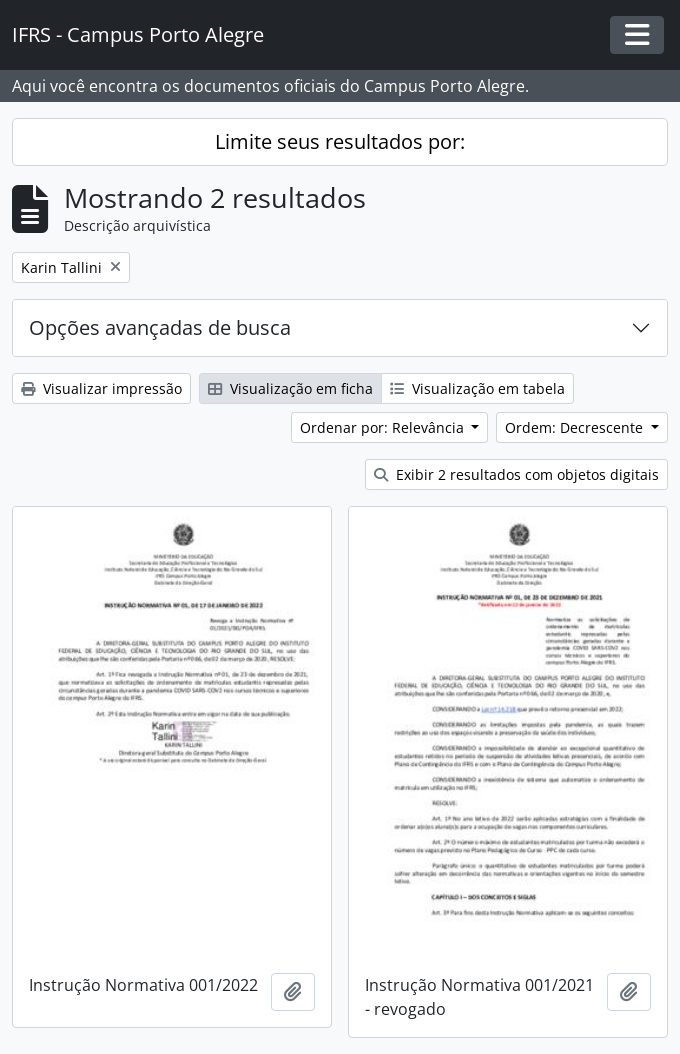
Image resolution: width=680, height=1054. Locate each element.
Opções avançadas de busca (160, 327)
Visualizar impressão (101, 388)
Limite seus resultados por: (340, 141)
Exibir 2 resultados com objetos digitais (516, 474)
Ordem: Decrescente (576, 427)
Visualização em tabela (477, 388)
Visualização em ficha (290, 388)
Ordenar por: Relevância (384, 427)
